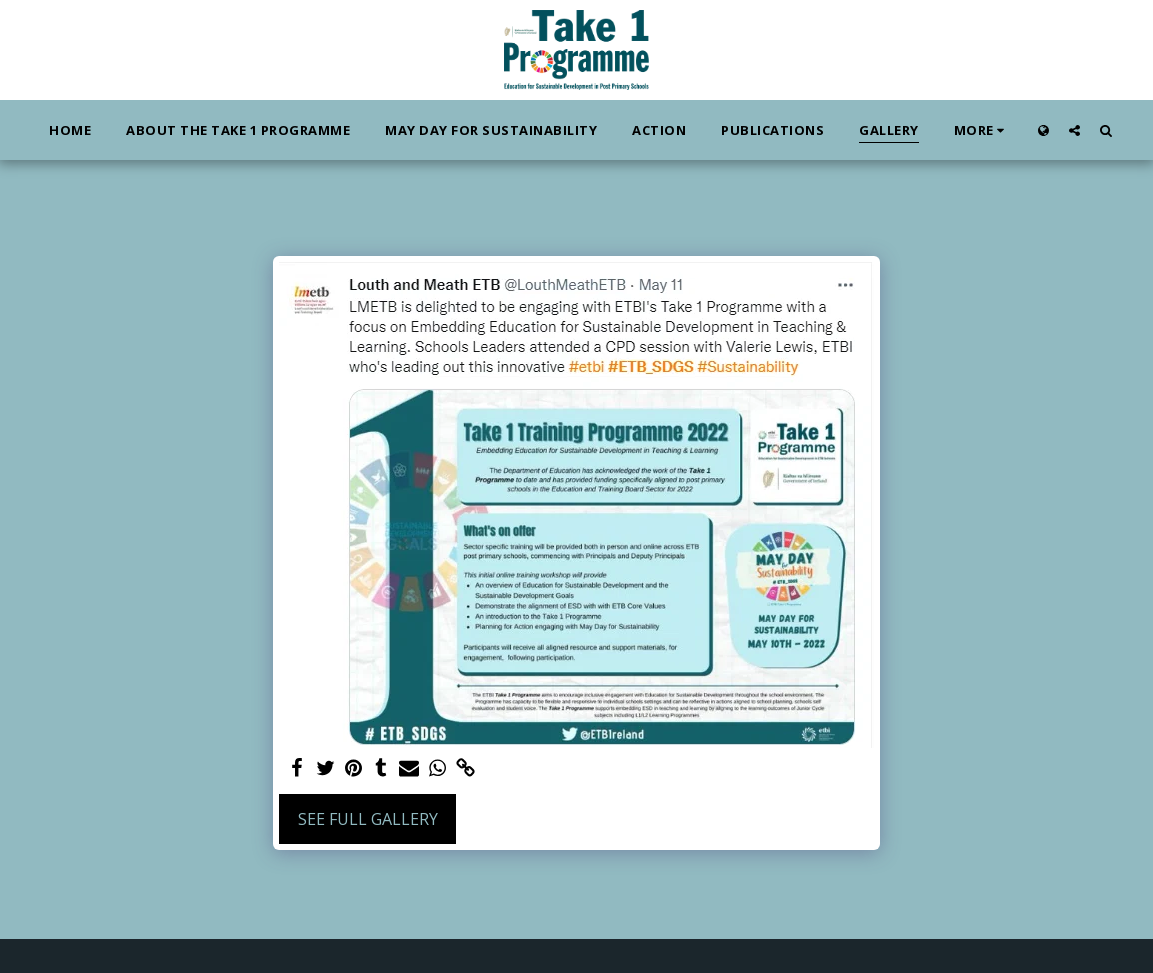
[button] (1074, 130)
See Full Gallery (368, 819)
